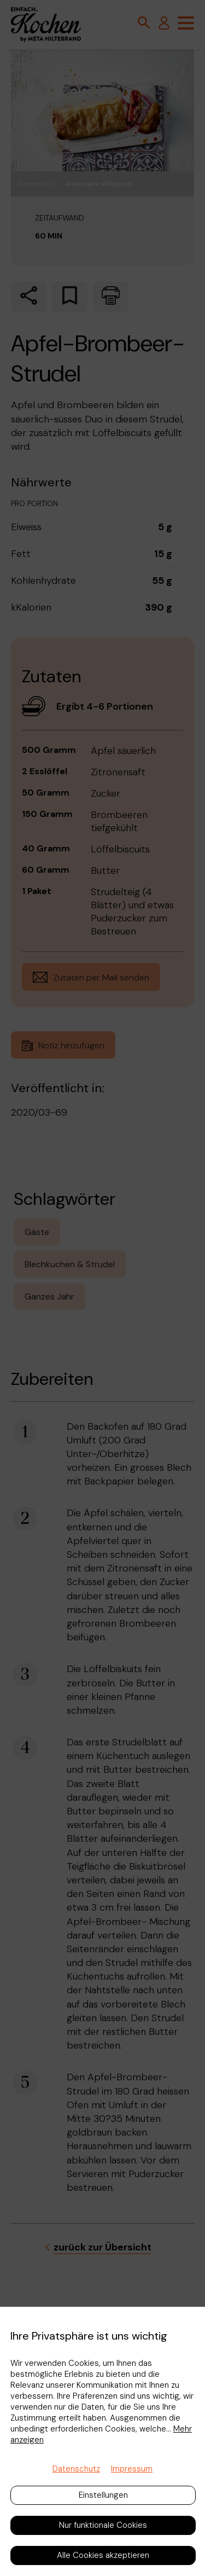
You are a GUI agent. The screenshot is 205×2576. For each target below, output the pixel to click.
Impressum (132, 2468)
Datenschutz (76, 2468)
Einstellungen (103, 2495)
